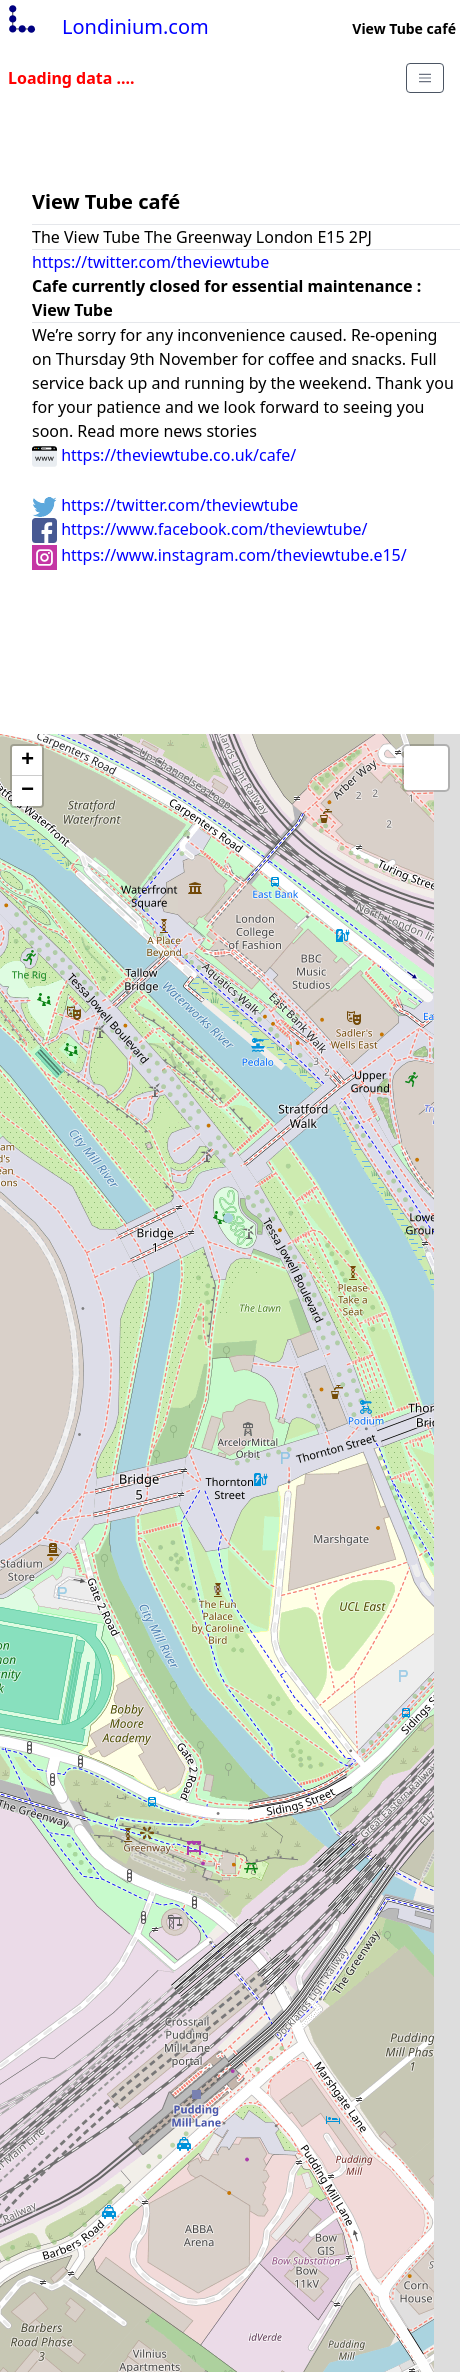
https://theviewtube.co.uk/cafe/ (164, 455)
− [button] (27, 791)
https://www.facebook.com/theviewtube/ (200, 529)
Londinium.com (106, 26)
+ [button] (27, 761)
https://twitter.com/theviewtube (150, 262)
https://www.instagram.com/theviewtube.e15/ (219, 555)
